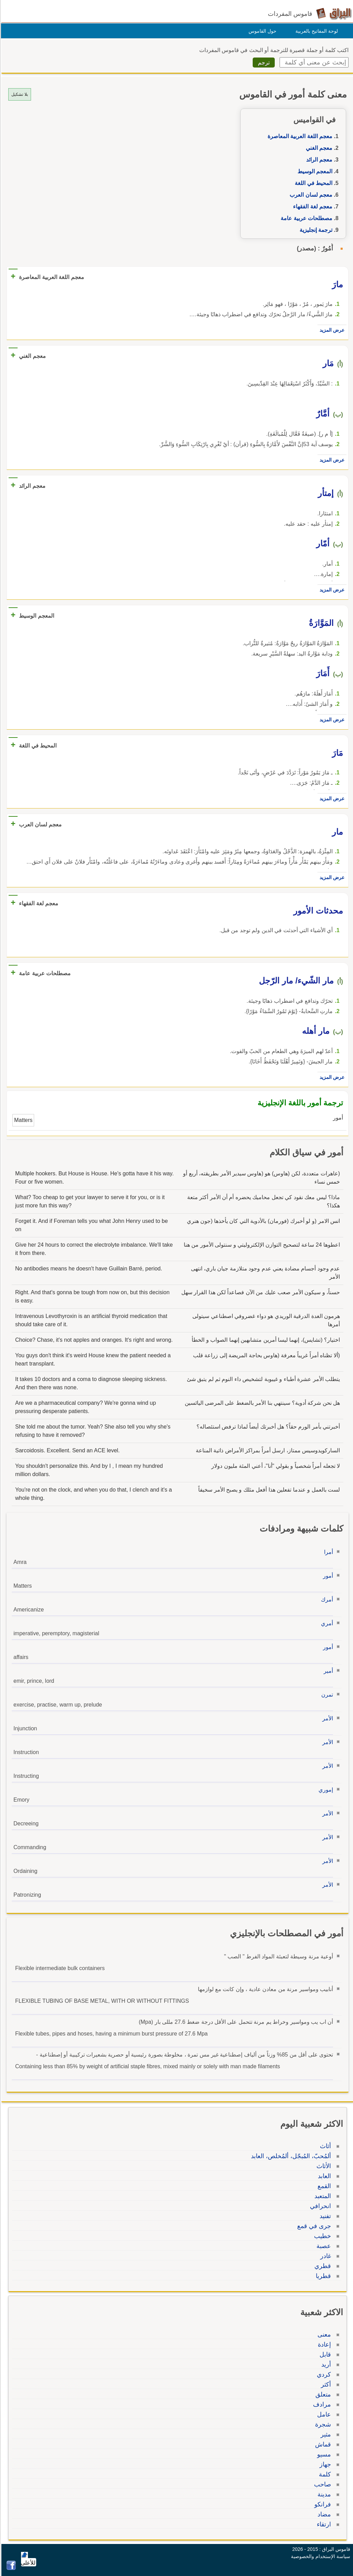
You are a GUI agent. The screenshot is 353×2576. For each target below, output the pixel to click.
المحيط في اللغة (312, 183)
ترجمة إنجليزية (315, 230)
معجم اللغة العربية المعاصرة (298, 136)
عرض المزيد (331, 330)
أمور (327, 1576)
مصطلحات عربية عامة (305, 218)
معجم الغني (318, 148)
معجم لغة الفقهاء (311, 206)
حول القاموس (261, 31)
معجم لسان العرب (310, 195)
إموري (324, 1790)
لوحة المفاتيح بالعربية (315, 31)
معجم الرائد (318, 160)
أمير (327, 1671)
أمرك (326, 1600)
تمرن (326, 1695)
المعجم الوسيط (313, 171)
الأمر (326, 1718)
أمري (326, 1623)
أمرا (327, 1552)
